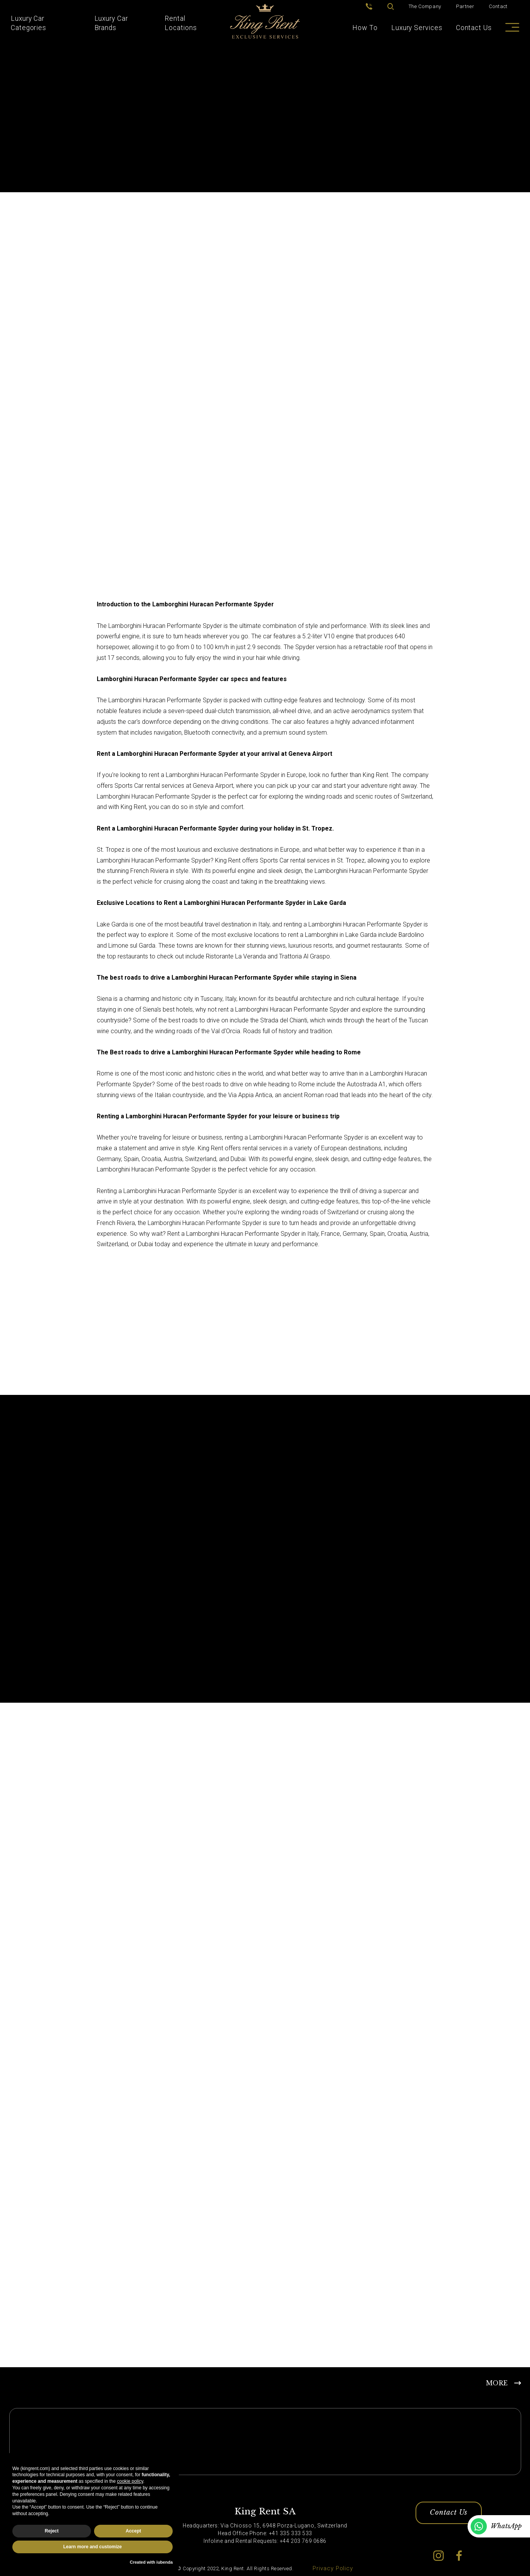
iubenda (164, 2562)
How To (364, 28)
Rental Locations (181, 23)
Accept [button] (133, 2531)
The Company (425, 6)
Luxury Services (417, 28)
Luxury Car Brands (111, 23)
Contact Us (474, 28)
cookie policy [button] (130, 2481)
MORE (497, 2383)
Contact (498, 6)
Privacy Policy (333, 2568)
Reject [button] (52, 2531)
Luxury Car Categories (28, 23)
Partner (465, 6)
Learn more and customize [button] (92, 2546)
